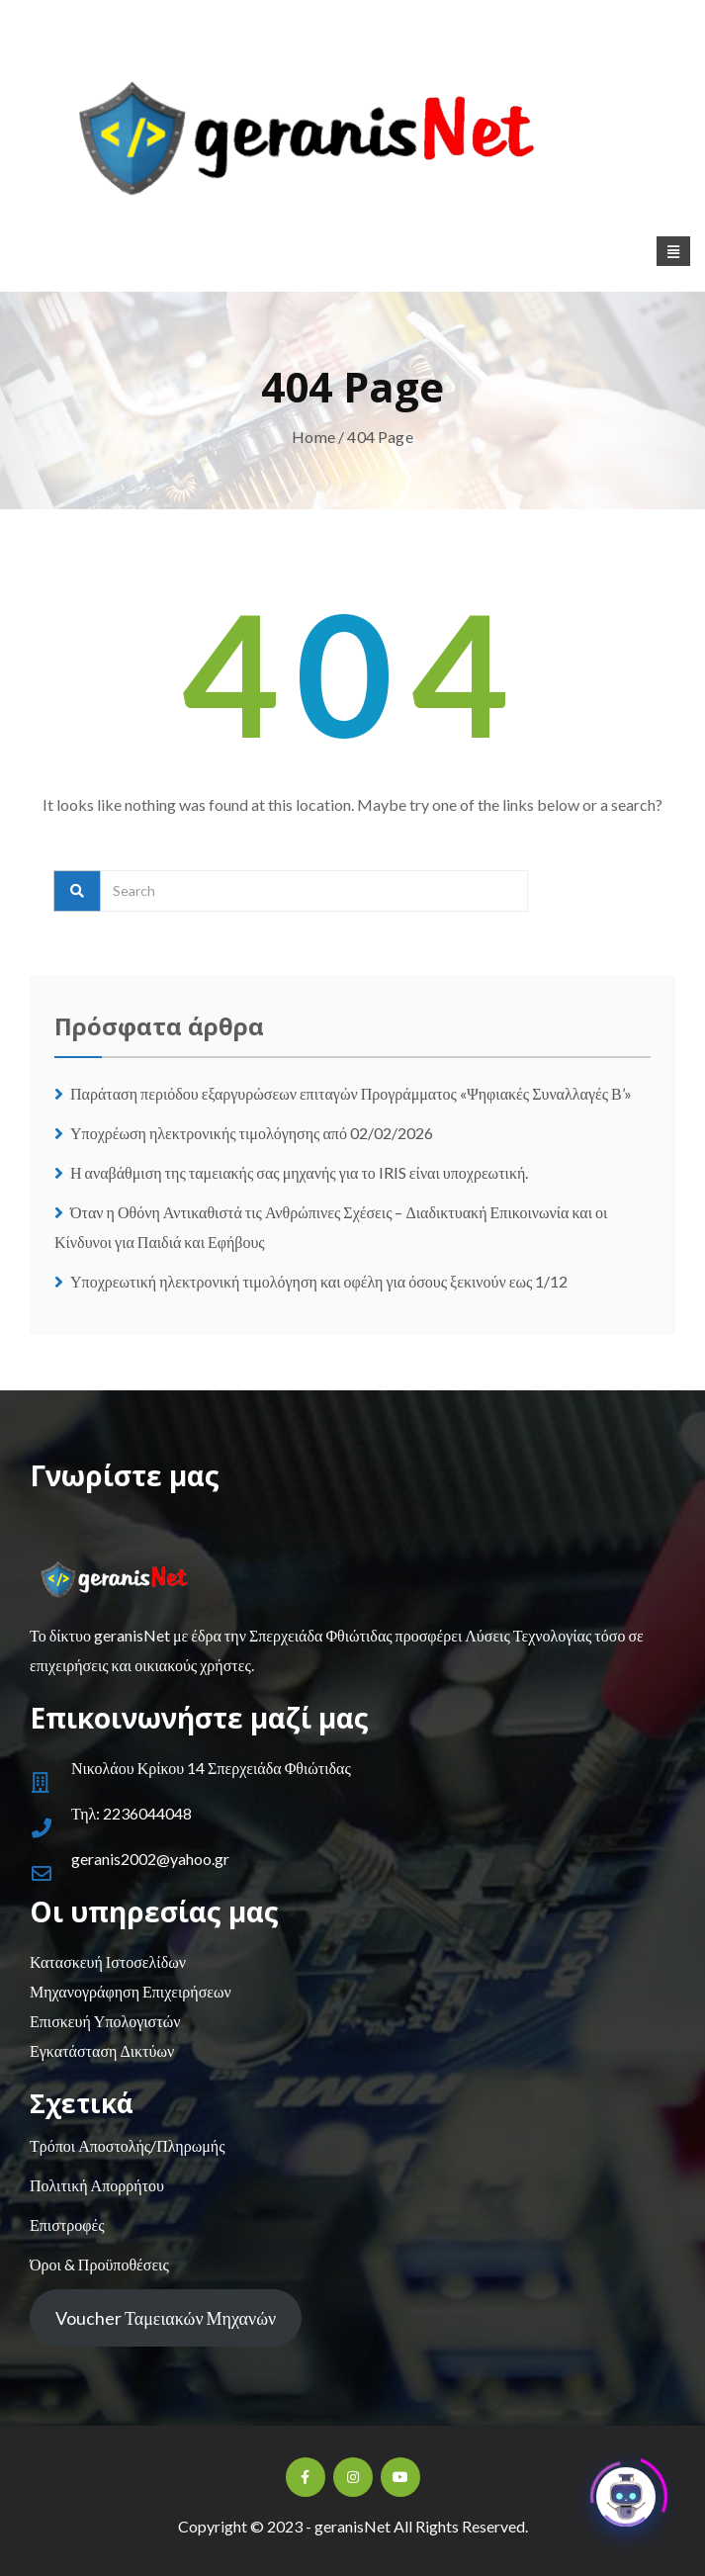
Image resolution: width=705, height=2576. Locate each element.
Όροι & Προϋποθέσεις (99, 2264)
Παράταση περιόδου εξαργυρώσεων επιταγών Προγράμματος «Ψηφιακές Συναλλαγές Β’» (351, 1093)
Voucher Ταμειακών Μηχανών (165, 2318)
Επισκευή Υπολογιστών (105, 2020)
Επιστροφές (67, 2224)
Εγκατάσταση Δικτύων (102, 2050)
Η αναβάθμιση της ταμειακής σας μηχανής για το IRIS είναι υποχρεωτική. (299, 1172)
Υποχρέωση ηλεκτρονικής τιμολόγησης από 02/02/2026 (251, 1132)
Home (313, 436)
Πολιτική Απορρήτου (97, 2185)
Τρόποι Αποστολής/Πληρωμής (127, 2145)
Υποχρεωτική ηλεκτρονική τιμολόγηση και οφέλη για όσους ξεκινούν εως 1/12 (319, 1281)
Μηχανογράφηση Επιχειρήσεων (130, 1991)
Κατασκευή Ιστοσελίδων (108, 1961)
